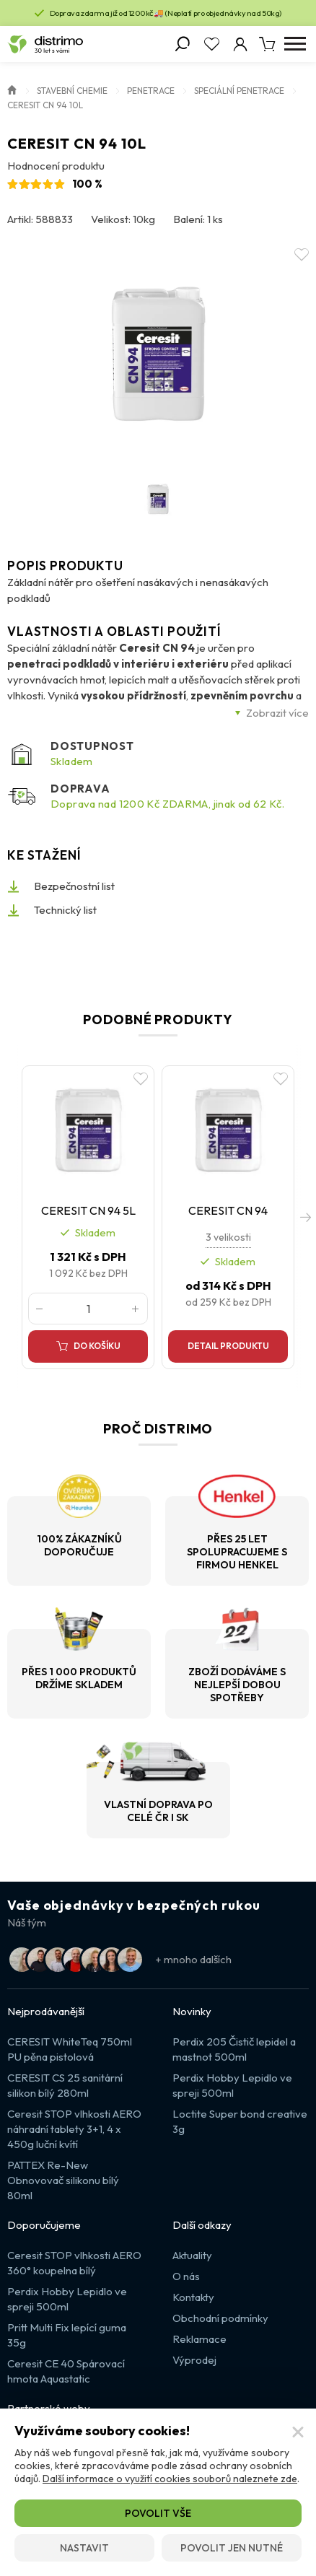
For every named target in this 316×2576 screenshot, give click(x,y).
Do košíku (97, 1345)
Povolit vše (158, 2513)
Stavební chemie (72, 90)
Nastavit (84, 2547)
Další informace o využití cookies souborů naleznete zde (170, 2478)
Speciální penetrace (239, 90)
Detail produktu (228, 1345)
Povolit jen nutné (231, 2547)
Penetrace (151, 90)
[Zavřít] (298, 2432)
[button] (305, 1217)
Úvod (12, 89)
